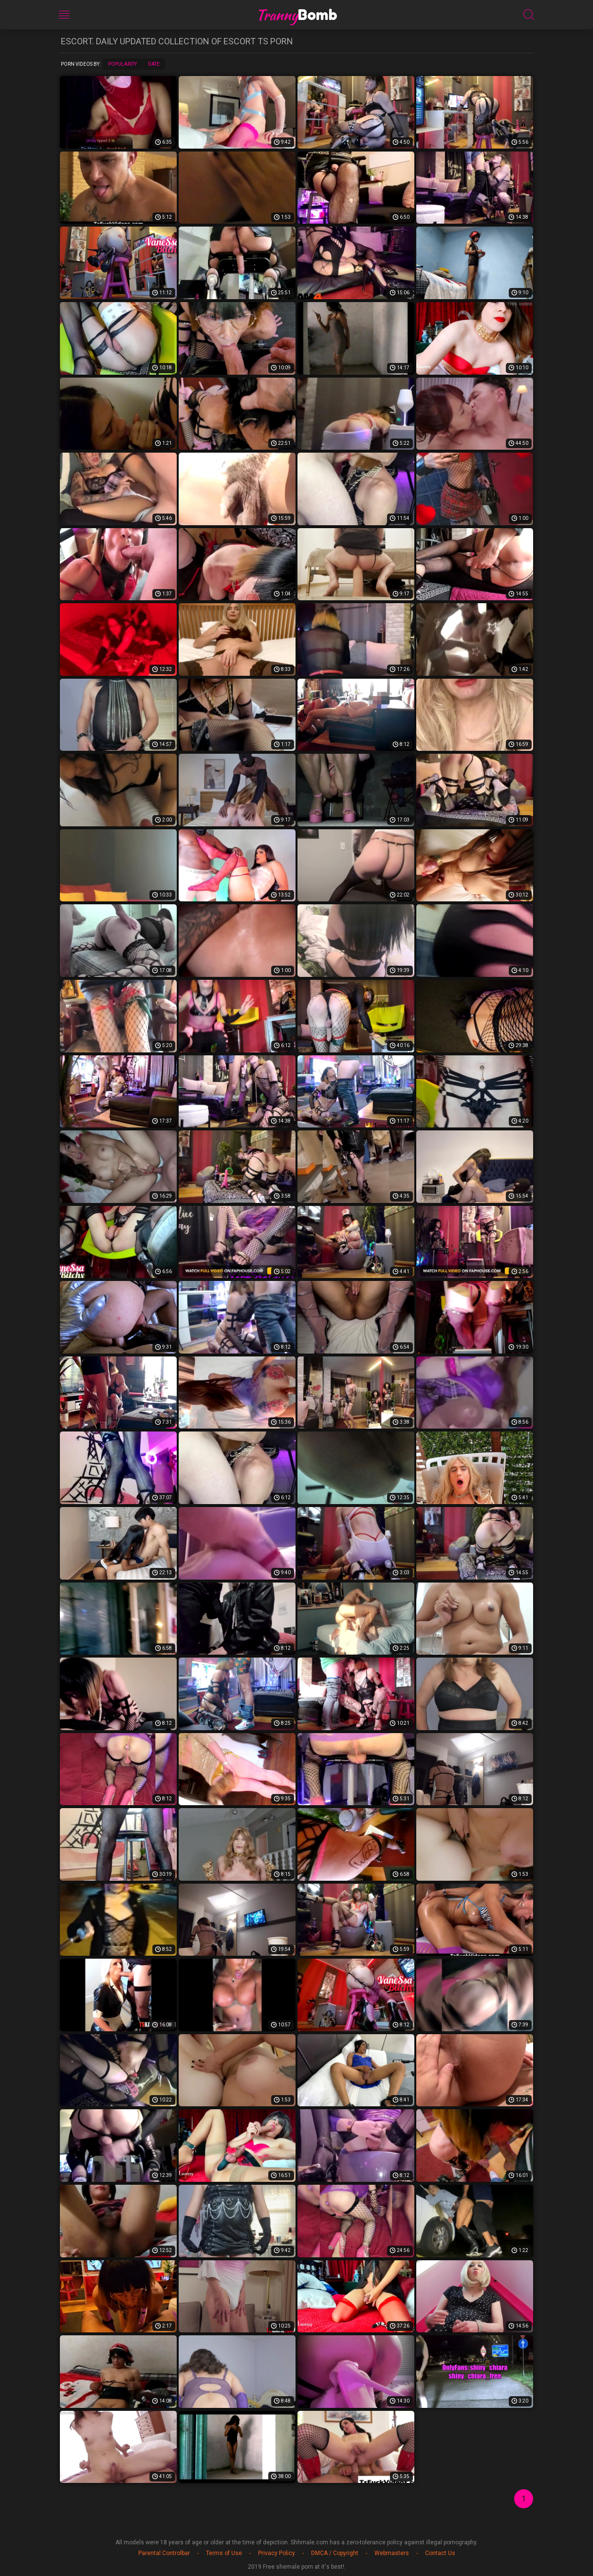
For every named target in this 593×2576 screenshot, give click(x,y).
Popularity (122, 64)
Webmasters (391, 2553)
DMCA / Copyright (334, 2553)
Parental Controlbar (164, 2553)
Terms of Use (224, 2553)
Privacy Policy (276, 2553)
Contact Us (440, 2553)
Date (154, 64)
